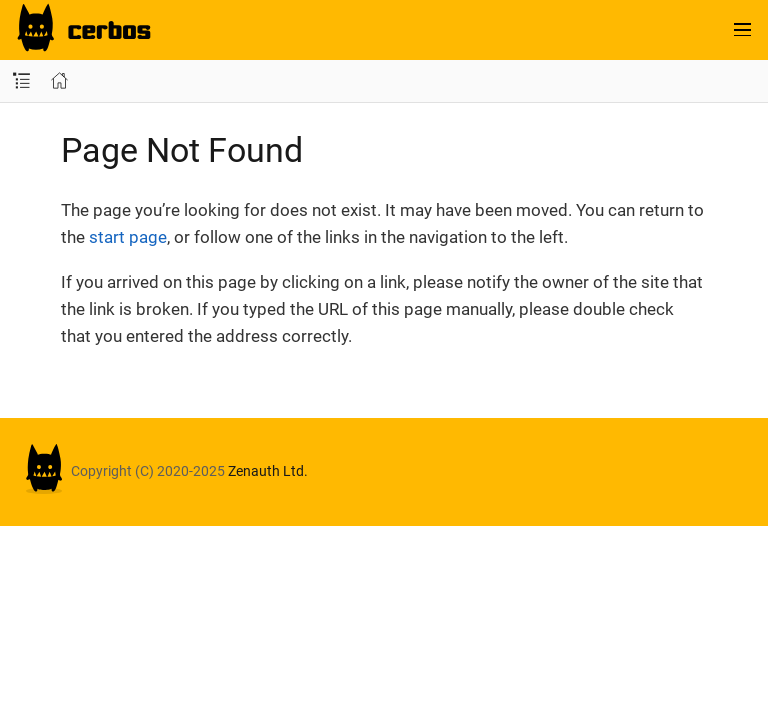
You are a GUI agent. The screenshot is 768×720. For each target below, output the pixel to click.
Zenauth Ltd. (268, 471)
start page (128, 237)
